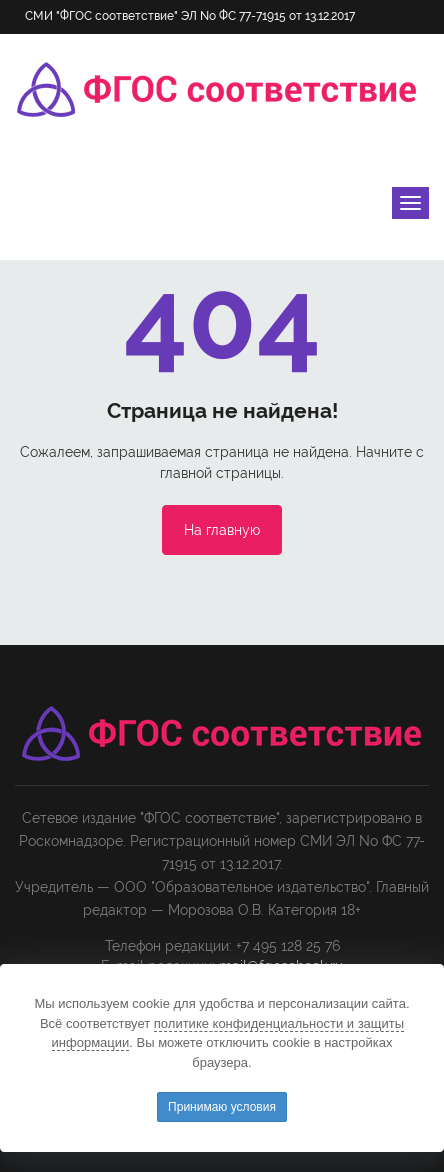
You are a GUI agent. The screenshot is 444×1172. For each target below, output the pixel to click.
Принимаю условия (222, 1107)
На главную (222, 530)
